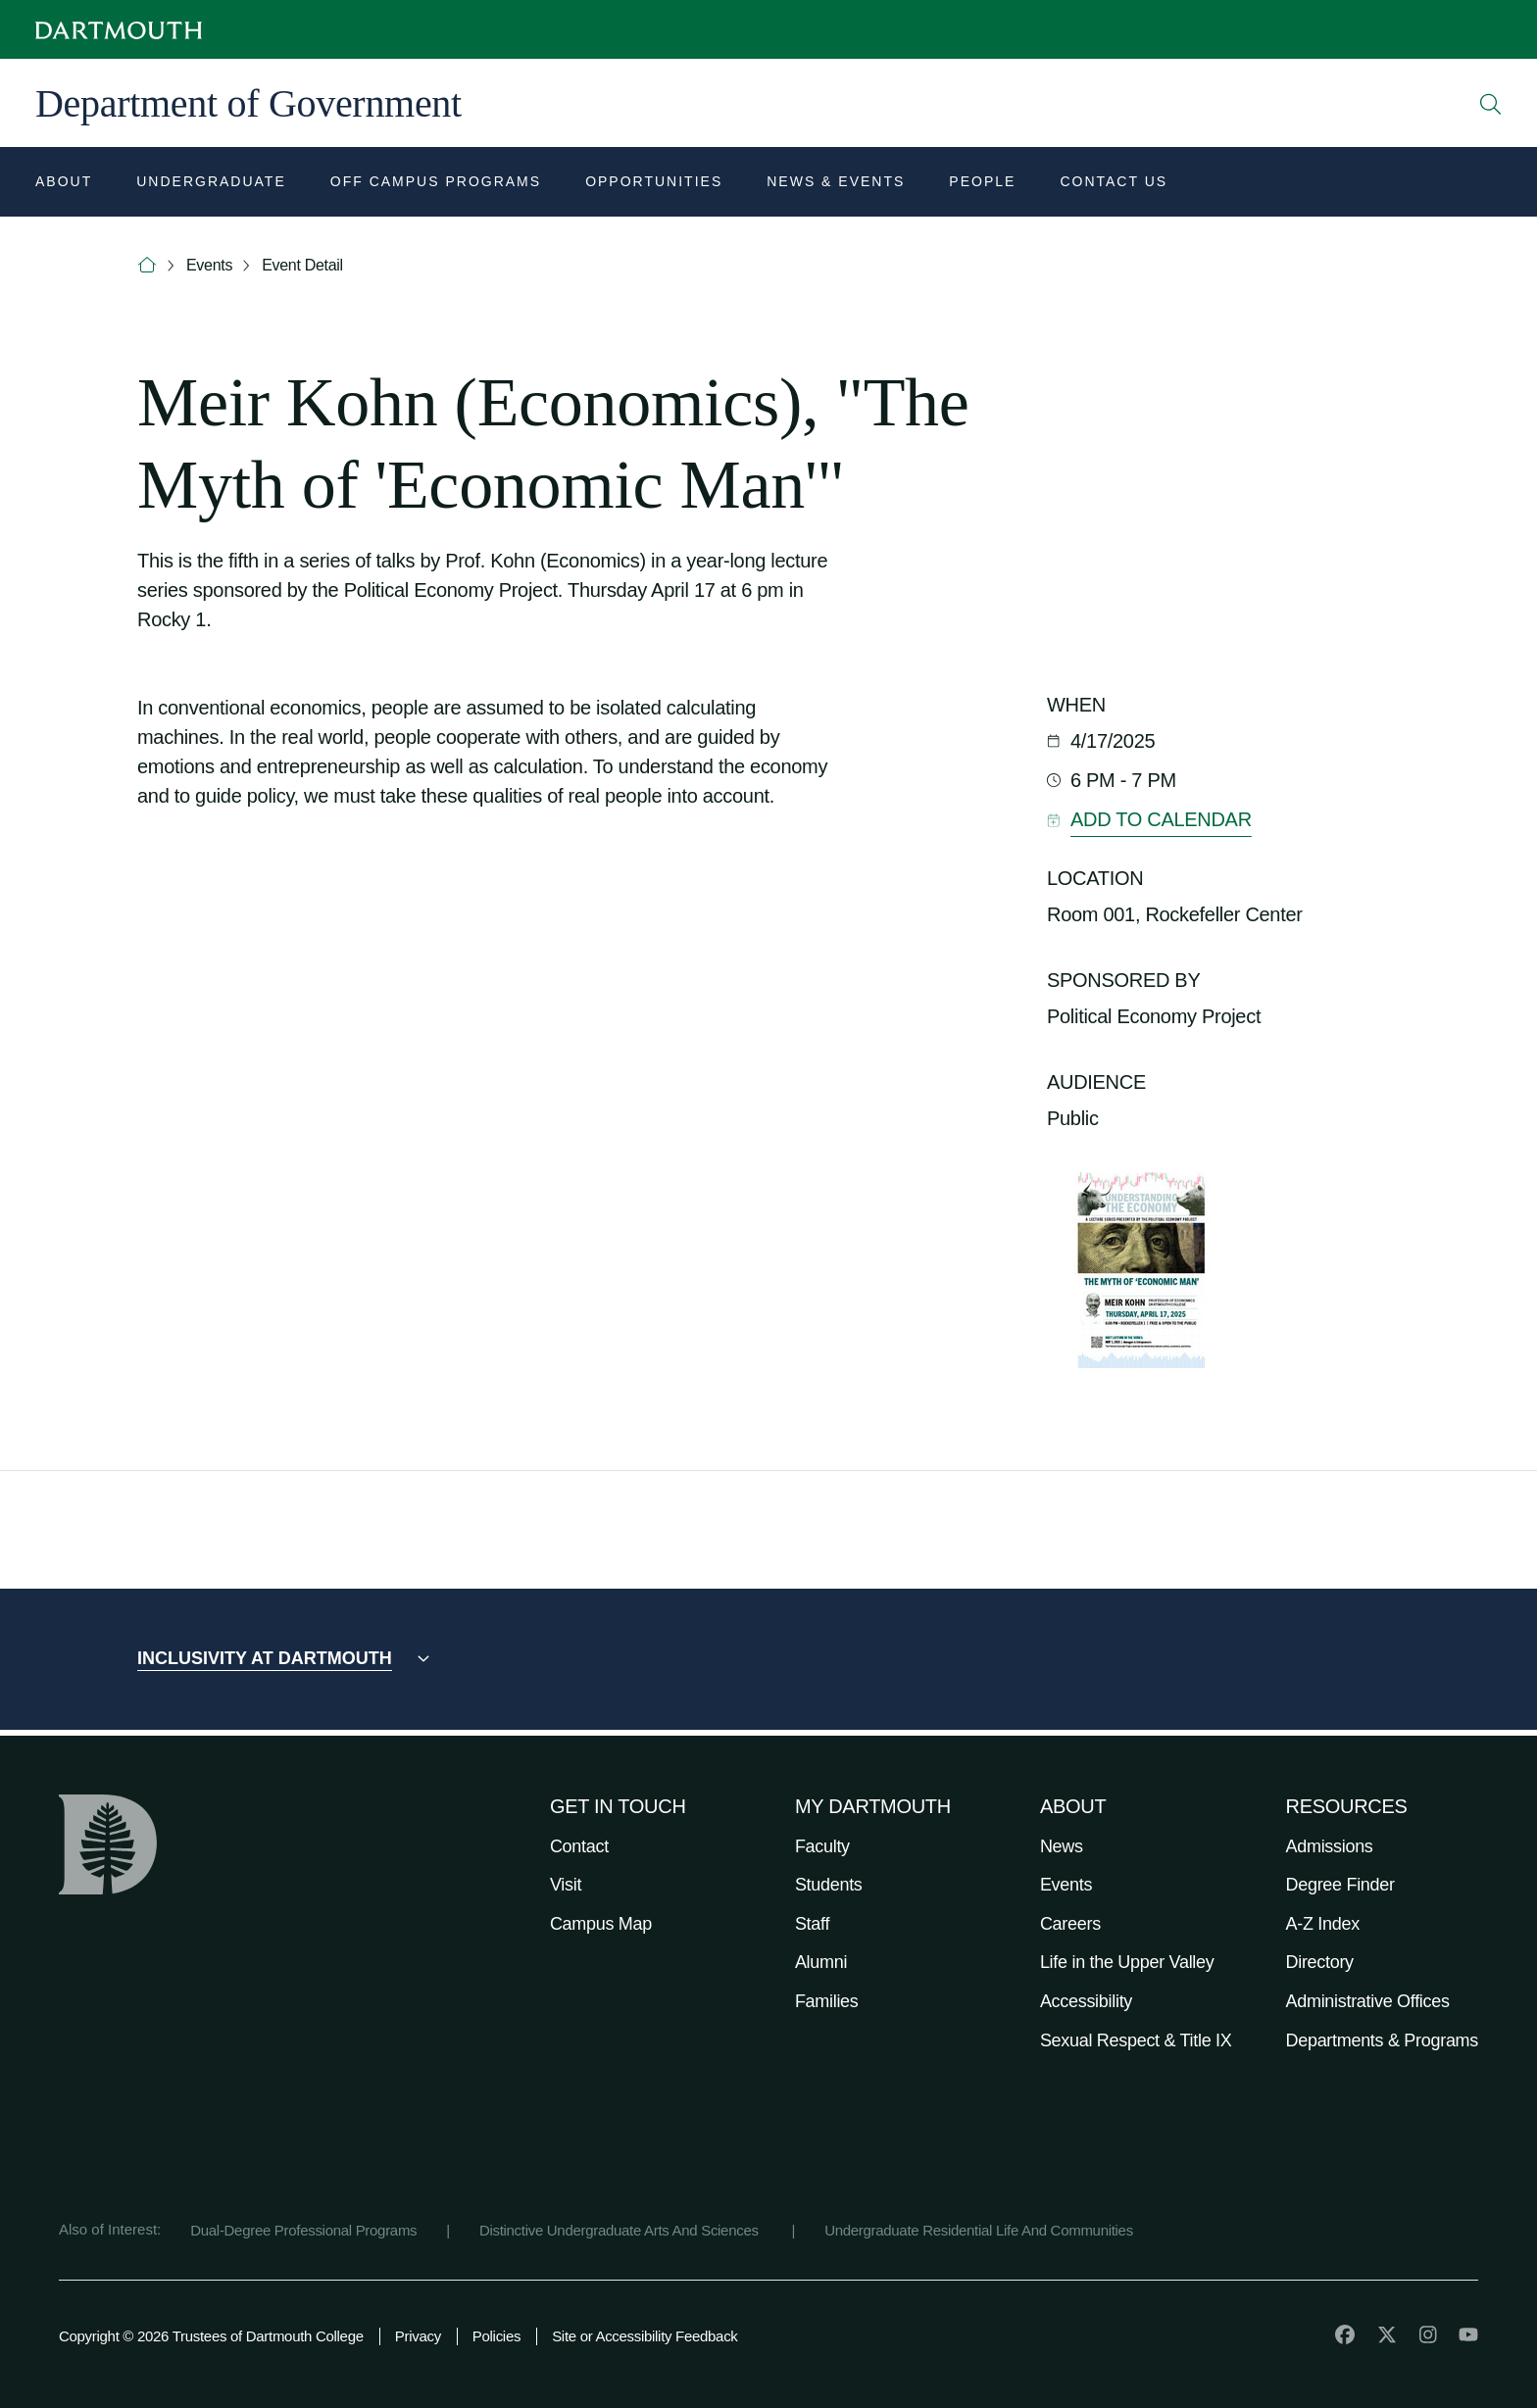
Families (827, 2001)
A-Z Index (1323, 1924)
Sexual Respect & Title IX (1136, 2040)
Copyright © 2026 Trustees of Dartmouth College (211, 2336)
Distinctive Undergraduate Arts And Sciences (621, 2230)
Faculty (822, 1846)
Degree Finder (1340, 1884)
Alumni (821, 1962)
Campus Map (601, 1924)
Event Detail (302, 265)
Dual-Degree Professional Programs (303, 2230)
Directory (1320, 1962)
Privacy (418, 2336)
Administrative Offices (1368, 2001)
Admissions (1329, 1846)
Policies (496, 2336)
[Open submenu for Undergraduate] (211, 184)
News (1061, 1846)
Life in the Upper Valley (1127, 1962)
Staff (812, 1924)
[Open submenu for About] (63, 184)
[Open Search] (1491, 104)
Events (209, 265)
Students (829, 1884)
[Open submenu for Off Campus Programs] (435, 184)
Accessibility (1086, 2001)
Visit (565, 1884)
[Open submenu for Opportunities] (653, 184)
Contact (579, 1846)
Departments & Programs (1382, 2040)
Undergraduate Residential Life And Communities (978, 2230)
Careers (1070, 1924)
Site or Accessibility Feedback (644, 2336)
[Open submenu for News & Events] (836, 184)
